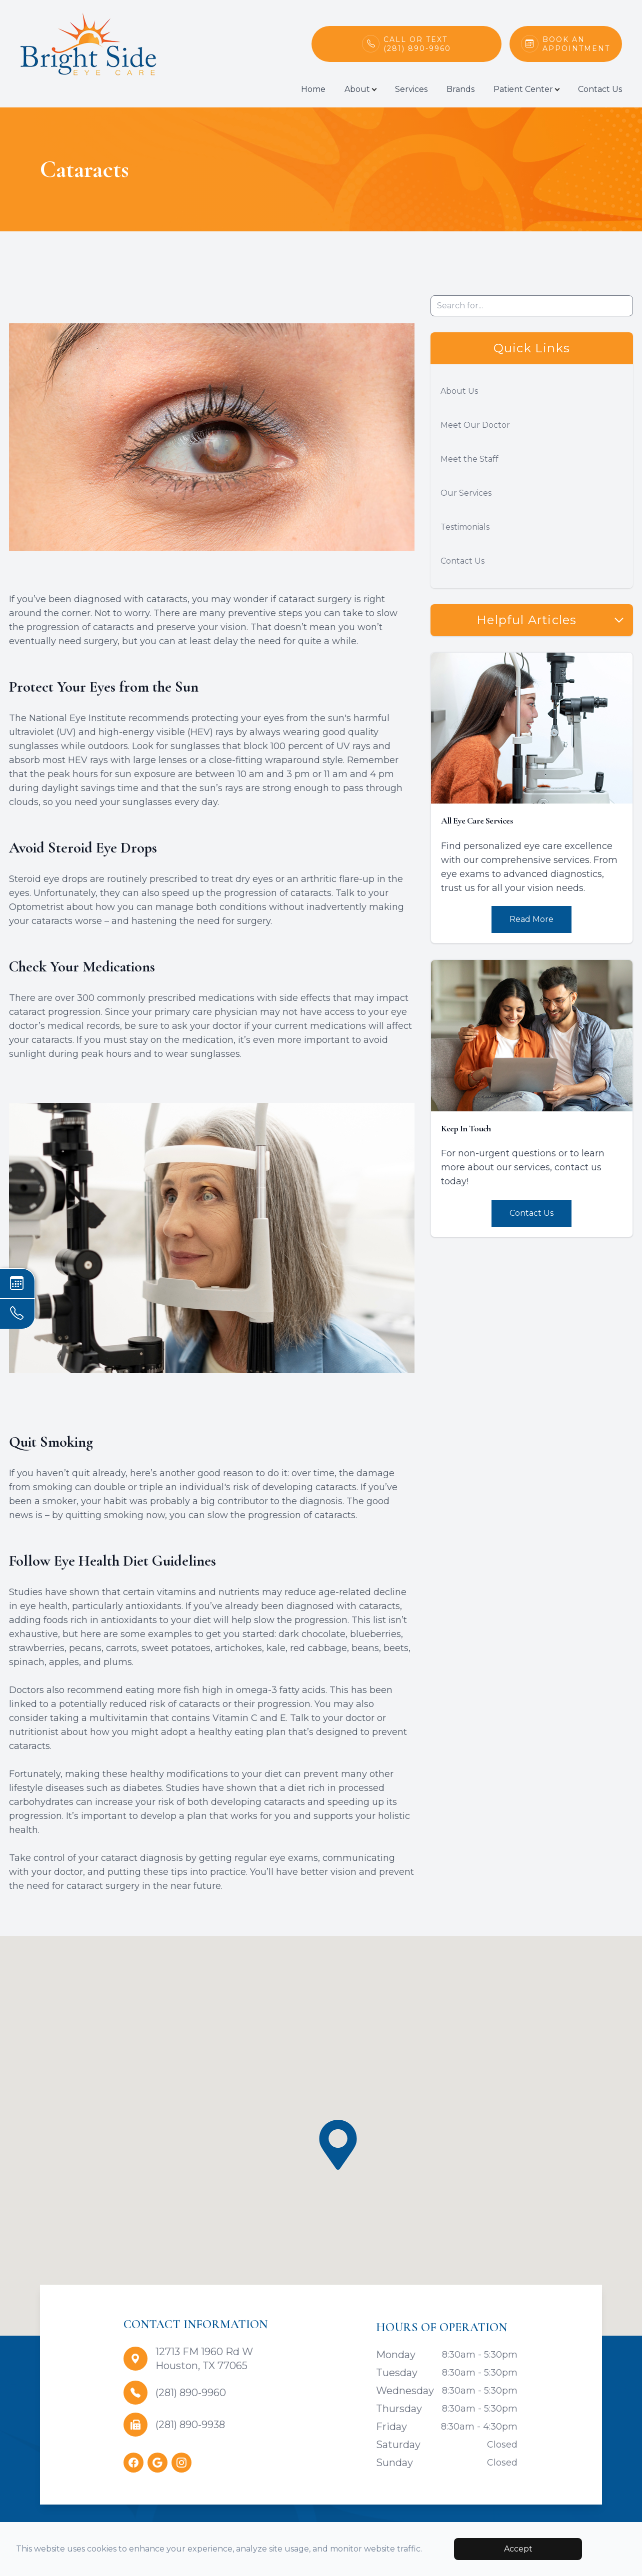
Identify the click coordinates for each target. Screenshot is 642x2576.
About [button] (360, 89)
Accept (518, 2549)
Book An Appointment (576, 44)
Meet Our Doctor (475, 425)
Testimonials (465, 527)
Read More (532, 919)
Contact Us (600, 89)
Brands (460, 89)
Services (411, 89)
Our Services (466, 493)
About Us (459, 391)
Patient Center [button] (526, 89)
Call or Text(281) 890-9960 (417, 44)
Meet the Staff (469, 459)
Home (313, 89)
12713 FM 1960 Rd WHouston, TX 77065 (204, 2359)
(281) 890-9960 (191, 2393)
